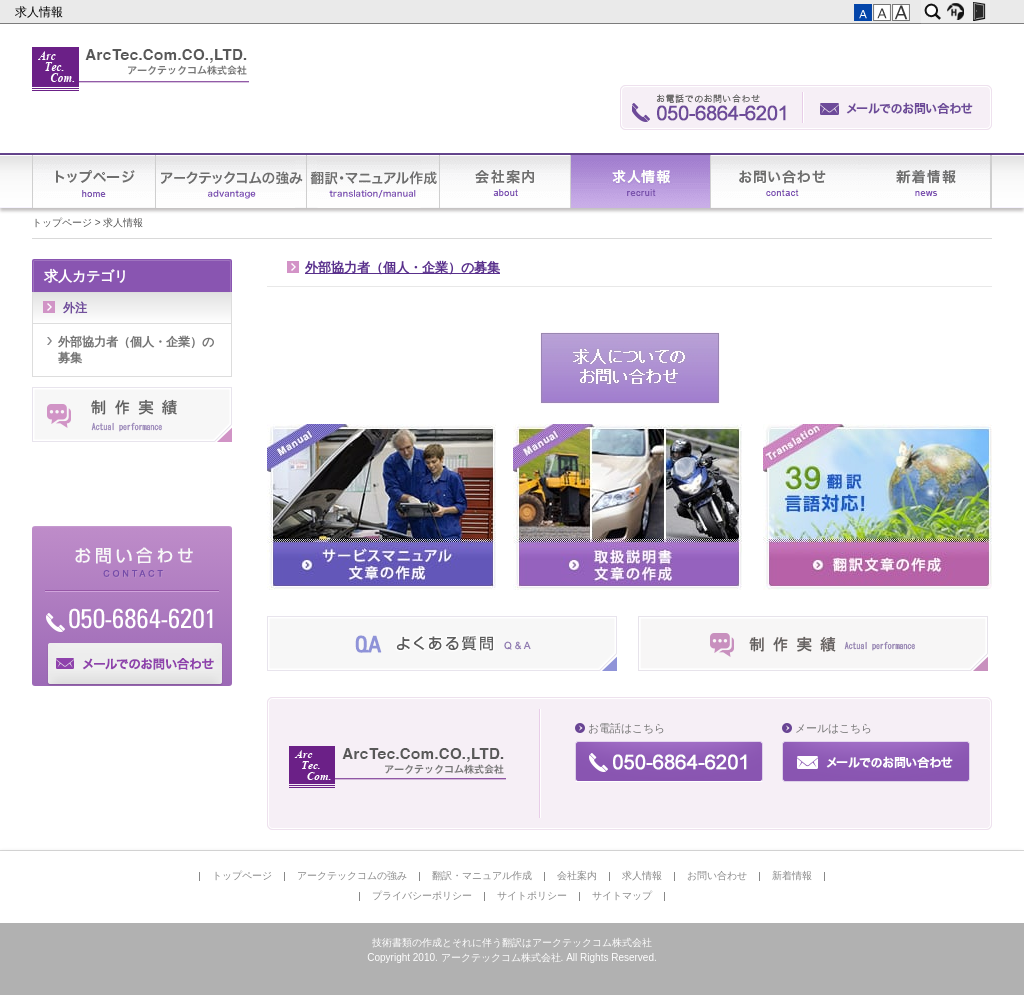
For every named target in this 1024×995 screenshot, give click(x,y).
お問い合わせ (785, 181)
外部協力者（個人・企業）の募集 (402, 268)
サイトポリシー (532, 895)
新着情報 (925, 181)
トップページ (94, 181)
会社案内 (505, 181)
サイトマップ (622, 895)
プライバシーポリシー (422, 895)
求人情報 (40, 12)
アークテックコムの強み (231, 181)
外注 (75, 308)
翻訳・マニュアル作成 (373, 181)
